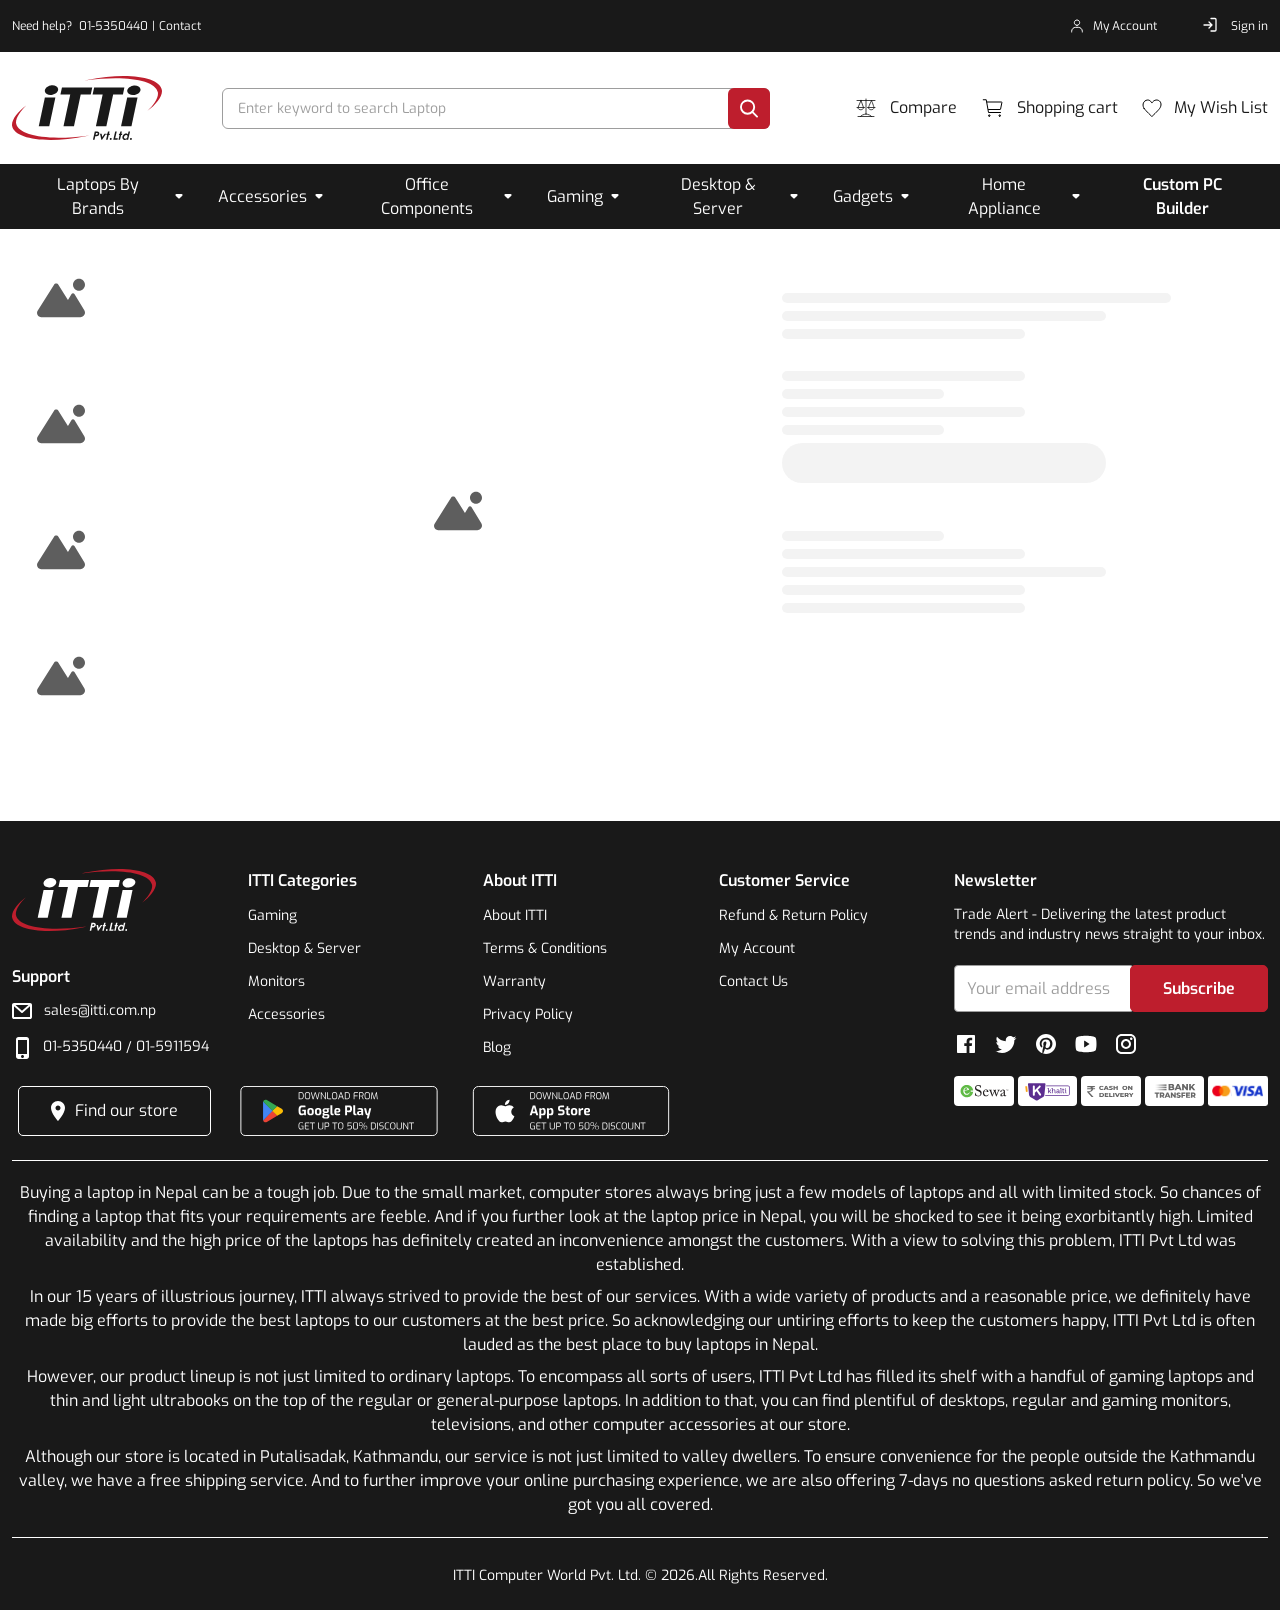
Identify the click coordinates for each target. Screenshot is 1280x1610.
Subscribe (1199, 988)
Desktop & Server (718, 196)
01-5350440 (82, 1046)
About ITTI (515, 915)
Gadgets (863, 196)
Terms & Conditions (545, 948)
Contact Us (753, 981)
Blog (497, 1047)
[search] (478, 108)
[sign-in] (1234, 26)
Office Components (427, 196)
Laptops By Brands (98, 196)
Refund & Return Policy (793, 915)
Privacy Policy (528, 1014)
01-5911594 (172, 1046)
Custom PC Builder (1182, 196)
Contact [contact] (180, 26)
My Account (757, 948)
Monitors (276, 981)
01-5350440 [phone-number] (113, 26)
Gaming (575, 196)
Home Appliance (1004, 196)
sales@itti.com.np (100, 1010)
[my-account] (1114, 26)
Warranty (514, 981)
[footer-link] (87, 108)
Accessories (262, 196)
